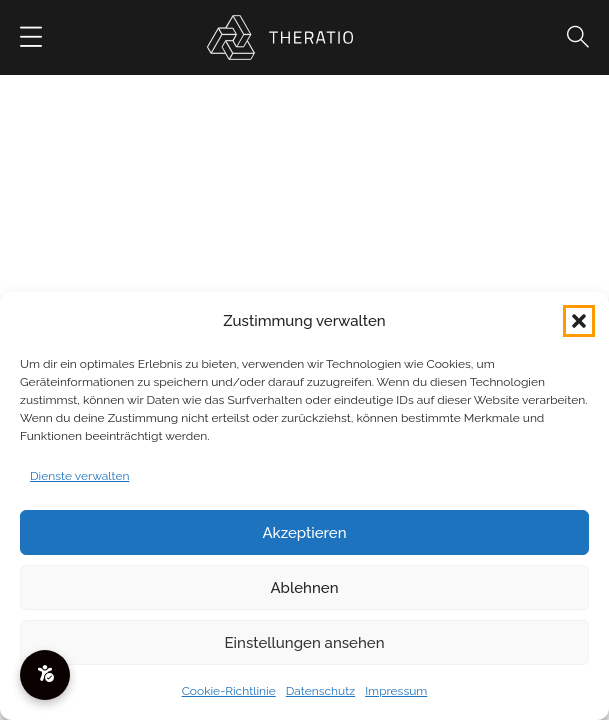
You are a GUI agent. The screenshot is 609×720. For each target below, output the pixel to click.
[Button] (31, 37)
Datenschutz (320, 691)
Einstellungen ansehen (305, 643)
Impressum (396, 691)
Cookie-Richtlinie (229, 691)
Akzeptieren (304, 533)
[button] (579, 321)
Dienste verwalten (80, 476)
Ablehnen (304, 588)
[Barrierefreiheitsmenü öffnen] (45, 675)
